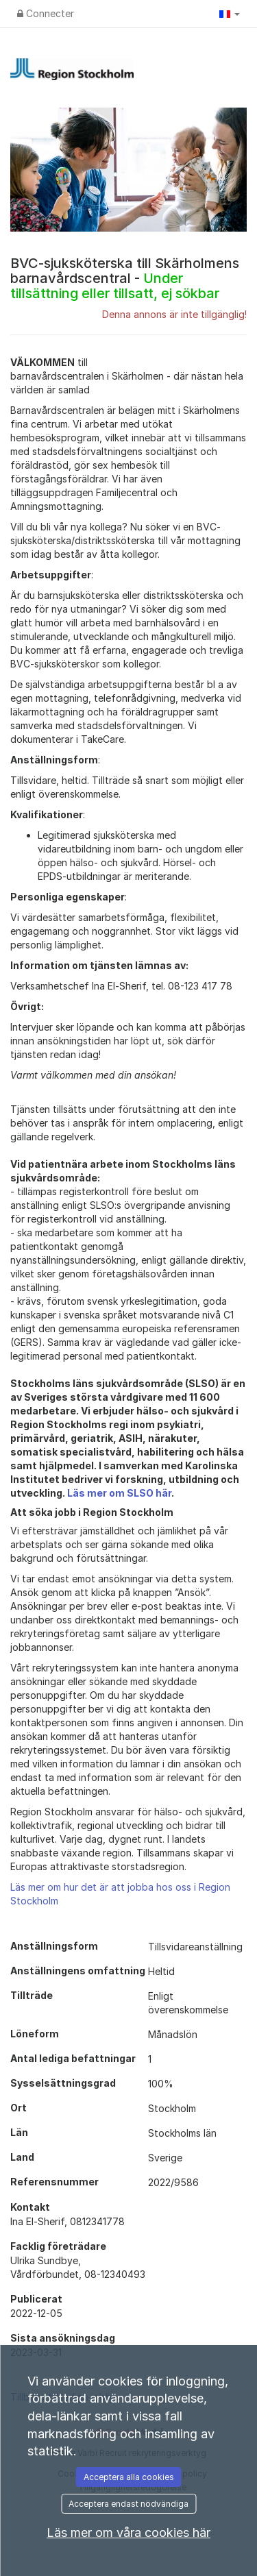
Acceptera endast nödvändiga (128, 2504)
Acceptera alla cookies (129, 2477)
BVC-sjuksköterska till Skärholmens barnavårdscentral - (124, 278)
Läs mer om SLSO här (119, 1493)
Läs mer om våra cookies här (128, 2532)
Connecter (45, 13)
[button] (229, 13)
